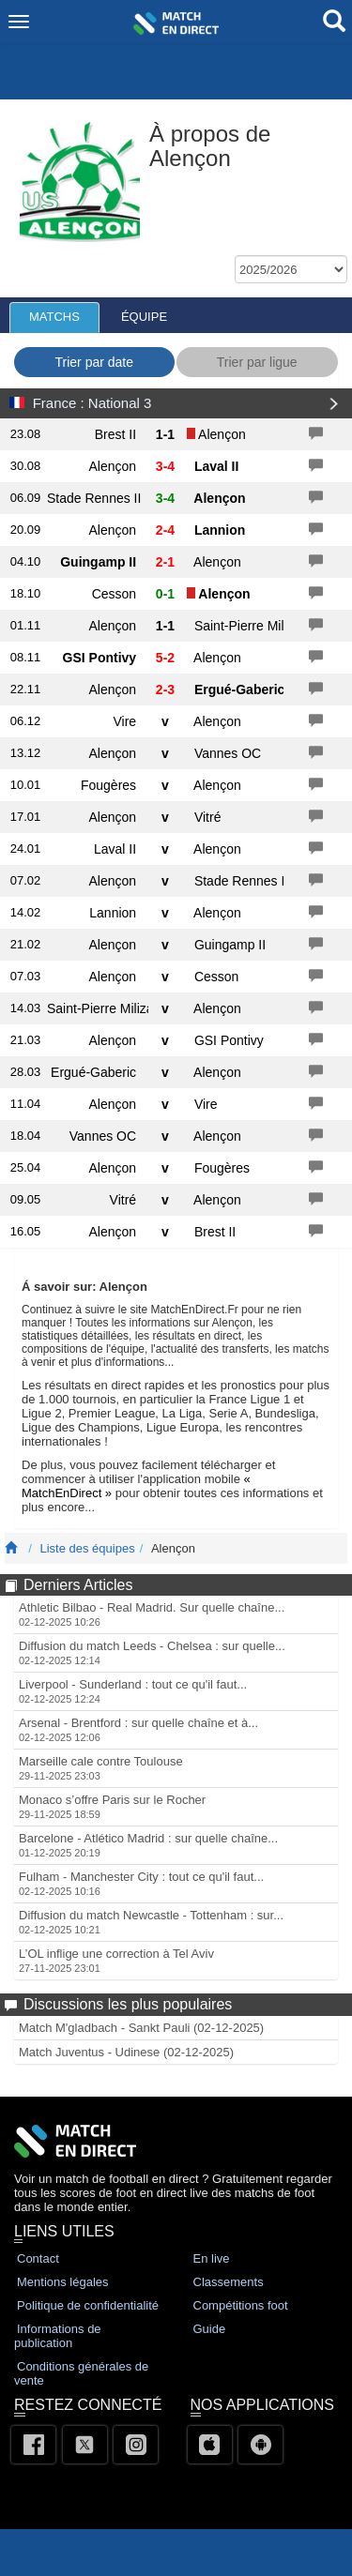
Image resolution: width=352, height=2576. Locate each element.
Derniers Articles (77, 1585)
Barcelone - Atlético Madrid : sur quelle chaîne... (148, 1844)
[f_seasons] (291, 269)
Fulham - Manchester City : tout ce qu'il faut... (141, 1883)
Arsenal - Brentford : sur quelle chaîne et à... (138, 1729)
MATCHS (54, 317)
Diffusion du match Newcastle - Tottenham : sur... (151, 1921)
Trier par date (93, 362)
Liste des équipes (86, 1548)
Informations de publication (57, 2336)
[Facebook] (33, 2444)
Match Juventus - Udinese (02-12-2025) (126, 2052)
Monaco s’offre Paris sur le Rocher (112, 1806)
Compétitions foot (240, 2305)
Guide (209, 2329)
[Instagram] (136, 2444)
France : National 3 (92, 403)
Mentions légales (63, 2282)
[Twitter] (85, 2444)
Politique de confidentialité (88, 2305)
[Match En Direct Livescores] (11, 1548)
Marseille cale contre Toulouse (101, 1767)
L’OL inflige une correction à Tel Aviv (116, 1960)
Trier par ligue (257, 362)
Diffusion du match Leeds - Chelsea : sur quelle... (152, 1652)
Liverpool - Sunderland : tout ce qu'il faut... (133, 1691)
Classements (228, 2282)
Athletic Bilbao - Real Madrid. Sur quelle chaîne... (151, 1614)
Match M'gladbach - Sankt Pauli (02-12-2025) (141, 2028)
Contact (38, 2258)
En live (211, 2258)
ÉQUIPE (144, 317)
